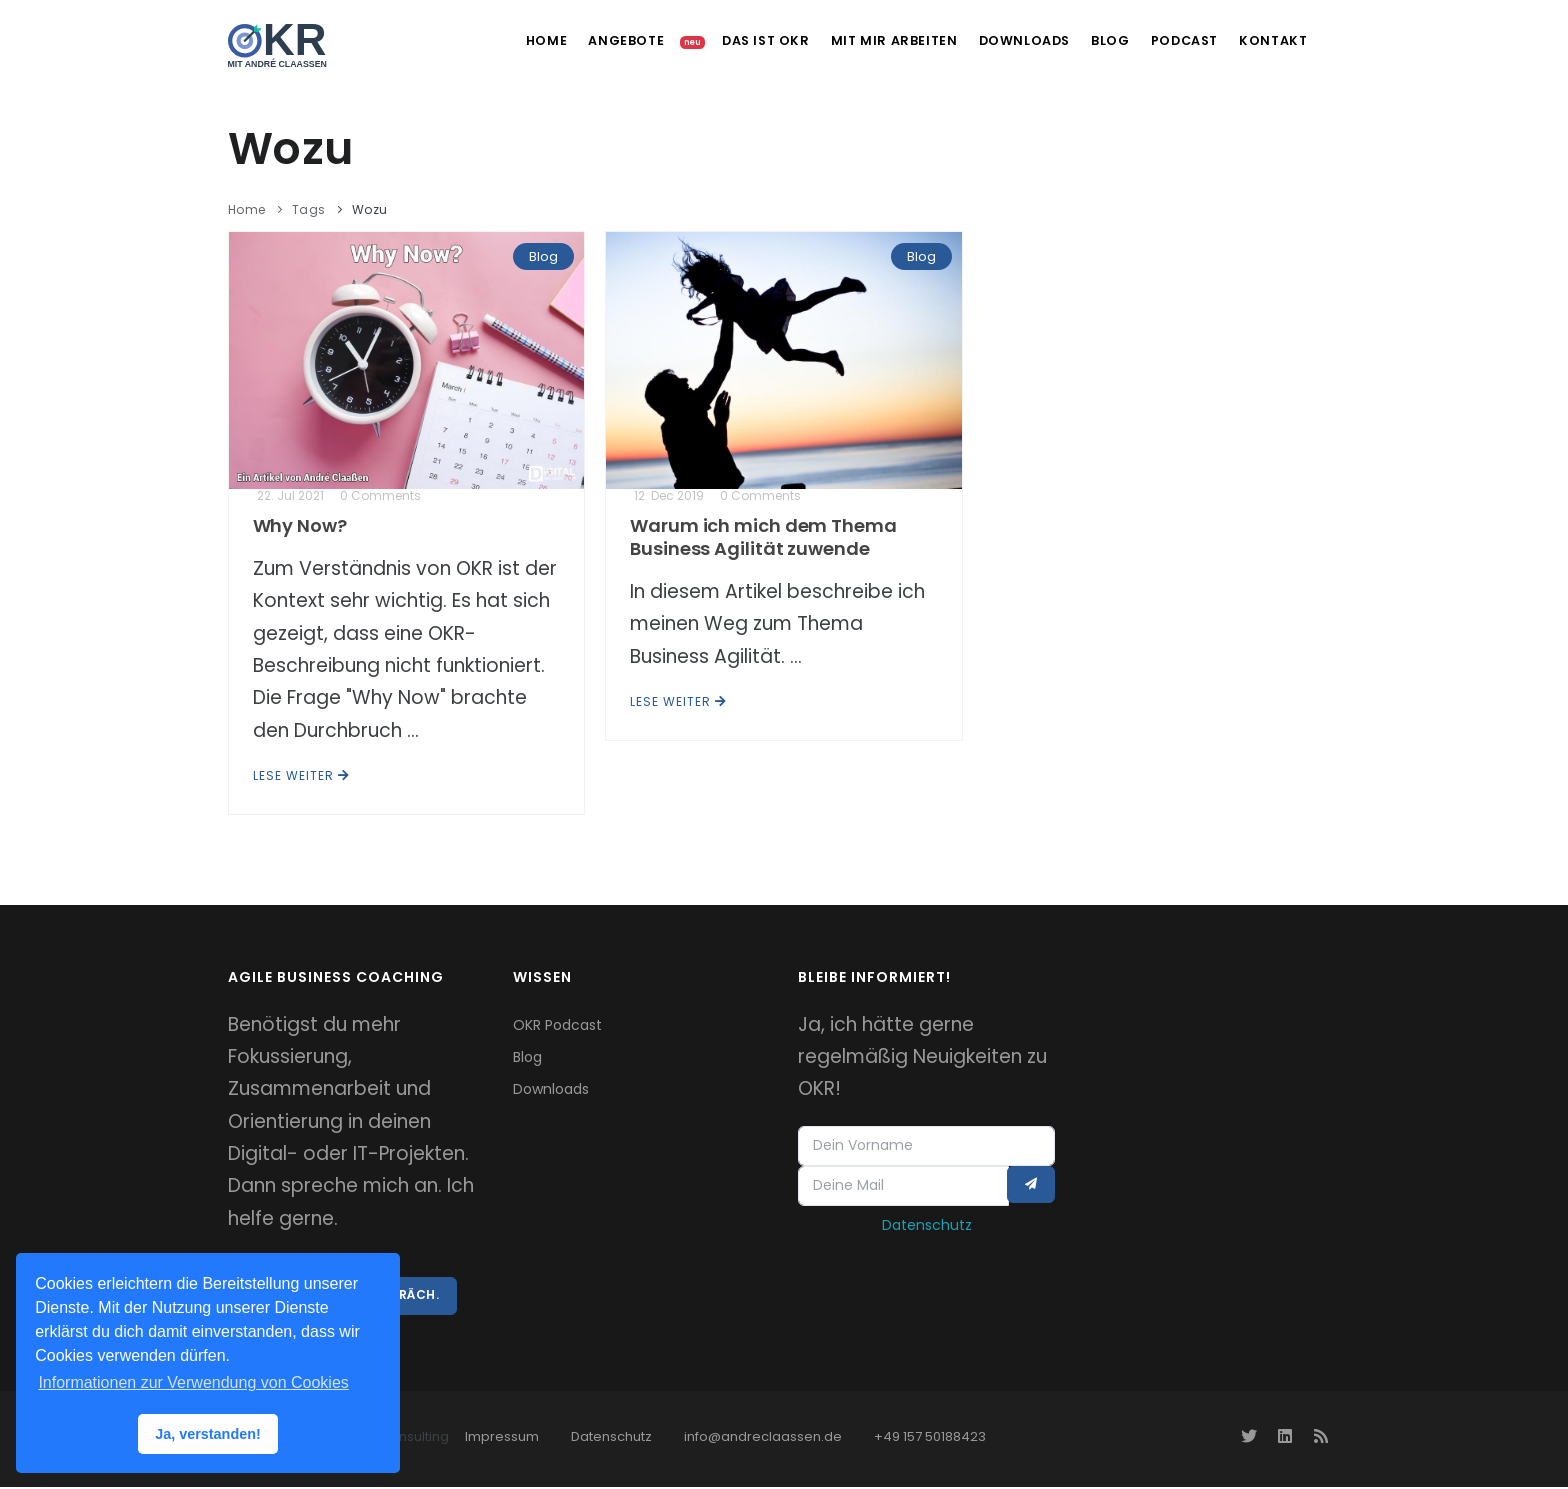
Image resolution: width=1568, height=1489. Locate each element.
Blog (1089, 40)
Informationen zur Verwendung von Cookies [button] (193, 1382)
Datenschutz (927, 1228)
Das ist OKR (729, 40)
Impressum (502, 1438)
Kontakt (1266, 40)
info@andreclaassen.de (763, 1438)
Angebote (585, 40)
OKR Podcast (557, 1025)
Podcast (1171, 40)
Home (496, 40)
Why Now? (300, 525)
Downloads (996, 40)
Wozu (370, 209)
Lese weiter (301, 775)
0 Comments (380, 495)
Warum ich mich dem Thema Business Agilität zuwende (763, 537)
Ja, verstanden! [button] (208, 1434)
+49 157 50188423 (930, 1438)
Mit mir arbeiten (863, 40)
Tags (309, 209)
